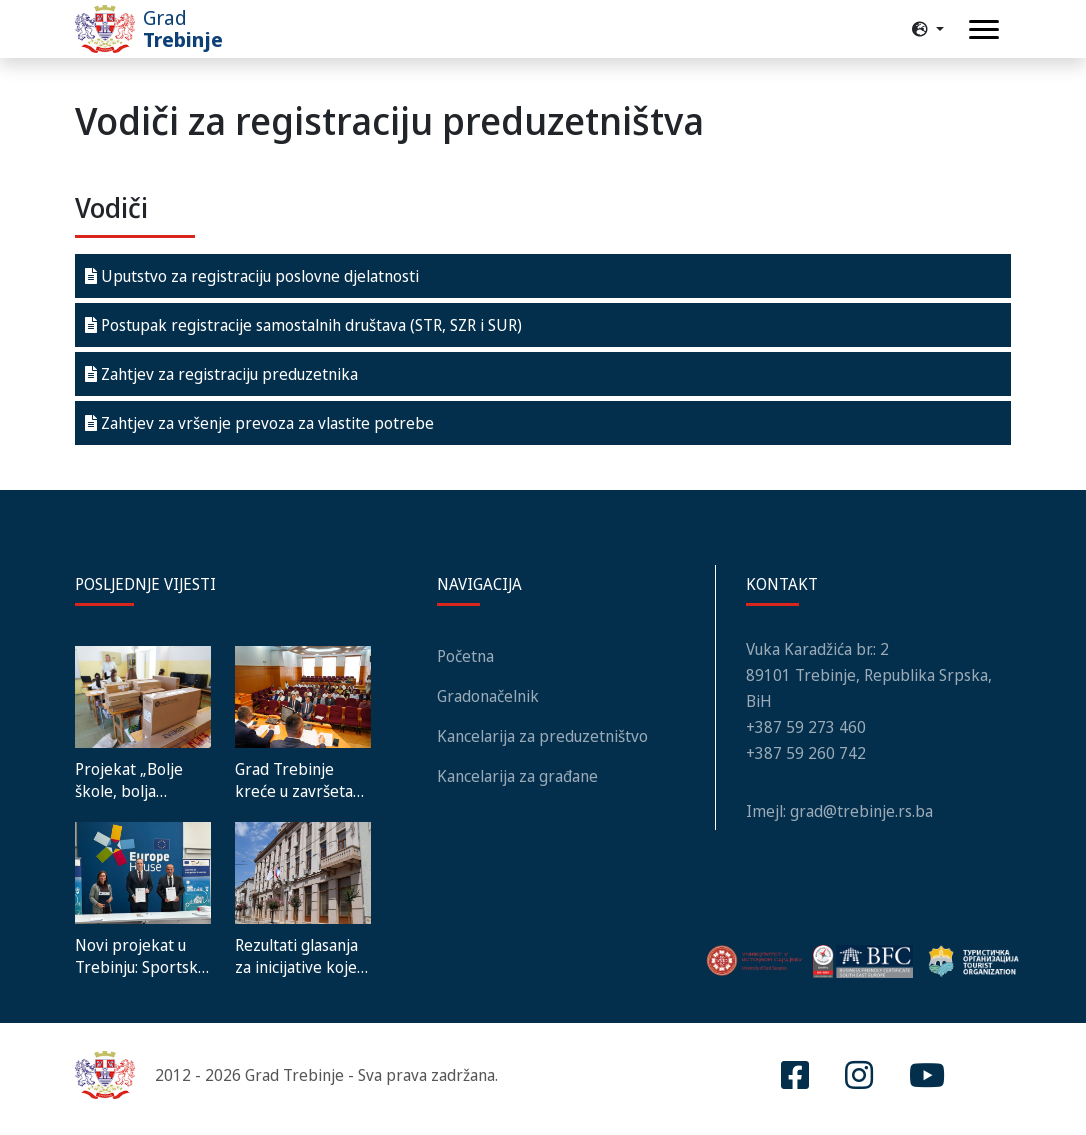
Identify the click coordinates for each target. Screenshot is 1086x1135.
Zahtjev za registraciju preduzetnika (221, 374)
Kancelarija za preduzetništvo (542, 736)
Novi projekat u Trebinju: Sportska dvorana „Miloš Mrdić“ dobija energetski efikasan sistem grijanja (140, 956)
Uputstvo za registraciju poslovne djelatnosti (252, 276)
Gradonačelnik (488, 696)
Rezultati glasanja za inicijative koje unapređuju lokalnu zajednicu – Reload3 (302, 956)
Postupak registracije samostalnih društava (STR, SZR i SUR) (303, 325)
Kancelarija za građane (517, 776)
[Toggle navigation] (984, 29)
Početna (465, 656)
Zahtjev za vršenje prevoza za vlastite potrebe (259, 423)
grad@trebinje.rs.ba (861, 811)
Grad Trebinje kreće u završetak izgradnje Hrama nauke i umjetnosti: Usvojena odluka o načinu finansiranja (302, 780)
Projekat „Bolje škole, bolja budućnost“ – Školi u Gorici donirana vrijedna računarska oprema (139, 780)
